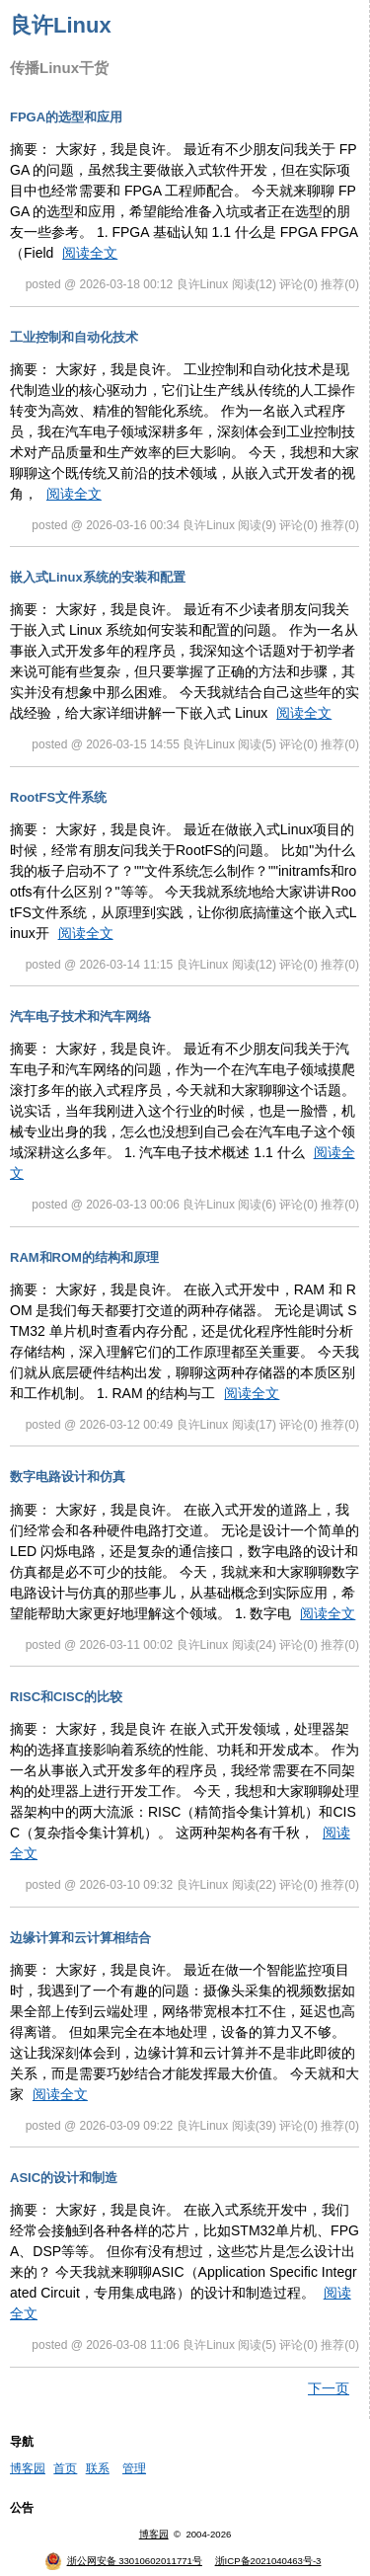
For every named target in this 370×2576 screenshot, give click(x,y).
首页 (65, 2468)
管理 (134, 2468)
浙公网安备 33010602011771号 (123, 2560)
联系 (98, 2468)
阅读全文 (89, 253)
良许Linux (60, 25)
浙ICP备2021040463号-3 (268, 2560)
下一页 (328, 2388)
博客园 (27, 2468)
